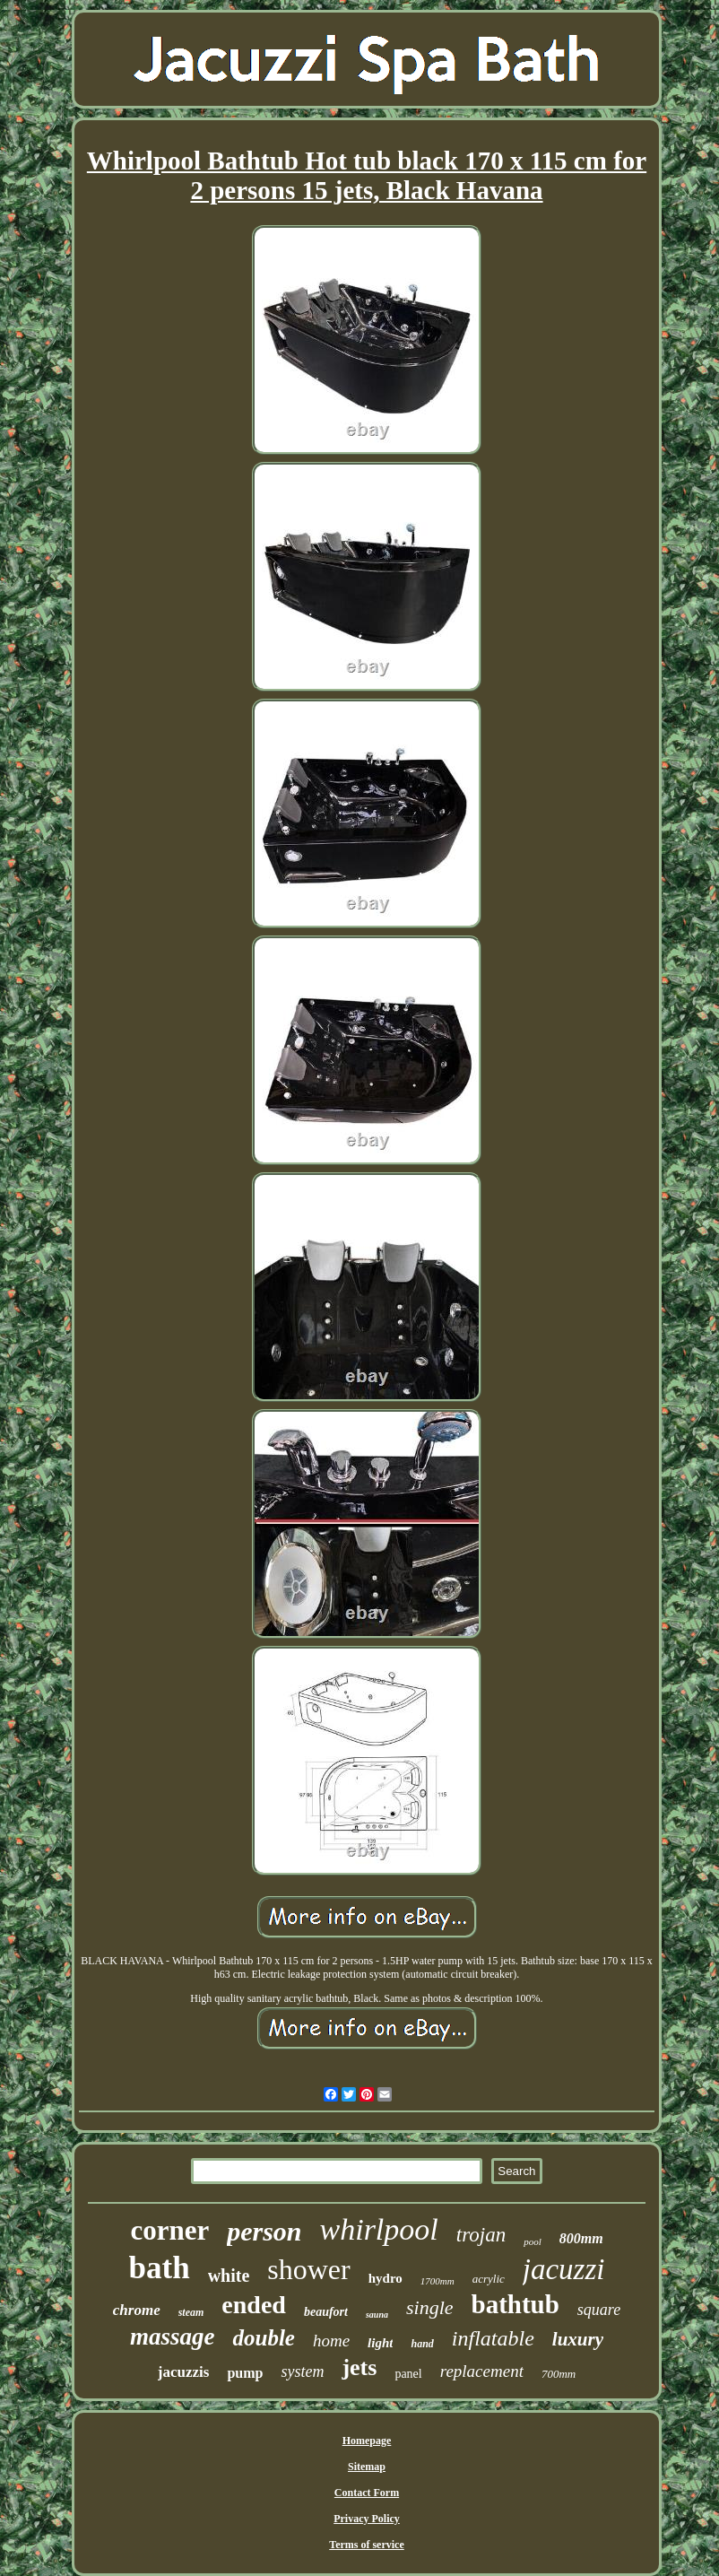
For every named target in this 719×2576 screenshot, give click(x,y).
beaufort (326, 2312)
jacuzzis (184, 2371)
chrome (136, 2310)
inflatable (493, 2338)
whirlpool (379, 2229)
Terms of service (366, 2544)
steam (191, 2312)
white (229, 2275)
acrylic (488, 2278)
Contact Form (366, 2492)
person (264, 2231)
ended (253, 2305)
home (331, 2340)
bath (159, 2267)
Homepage (367, 2440)
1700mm (437, 2281)
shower (308, 2269)
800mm (581, 2238)
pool (532, 2241)
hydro (385, 2278)
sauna (377, 2314)
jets (359, 2367)
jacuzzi (564, 2269)
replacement (482, 2371)
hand (422, 2343)
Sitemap (366, 2466)
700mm (558, 2373)
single (430, 2307)
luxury (577, 2339)
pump (245, 2372)
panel (407, 2373)
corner (169, 2230)
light (380, 2343)
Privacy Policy (367, 2518)
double (263, 2338)
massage (172, 2336)
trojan (481, 2235)
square (598, 2310)
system (302, 2371)
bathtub (515, 2304)
